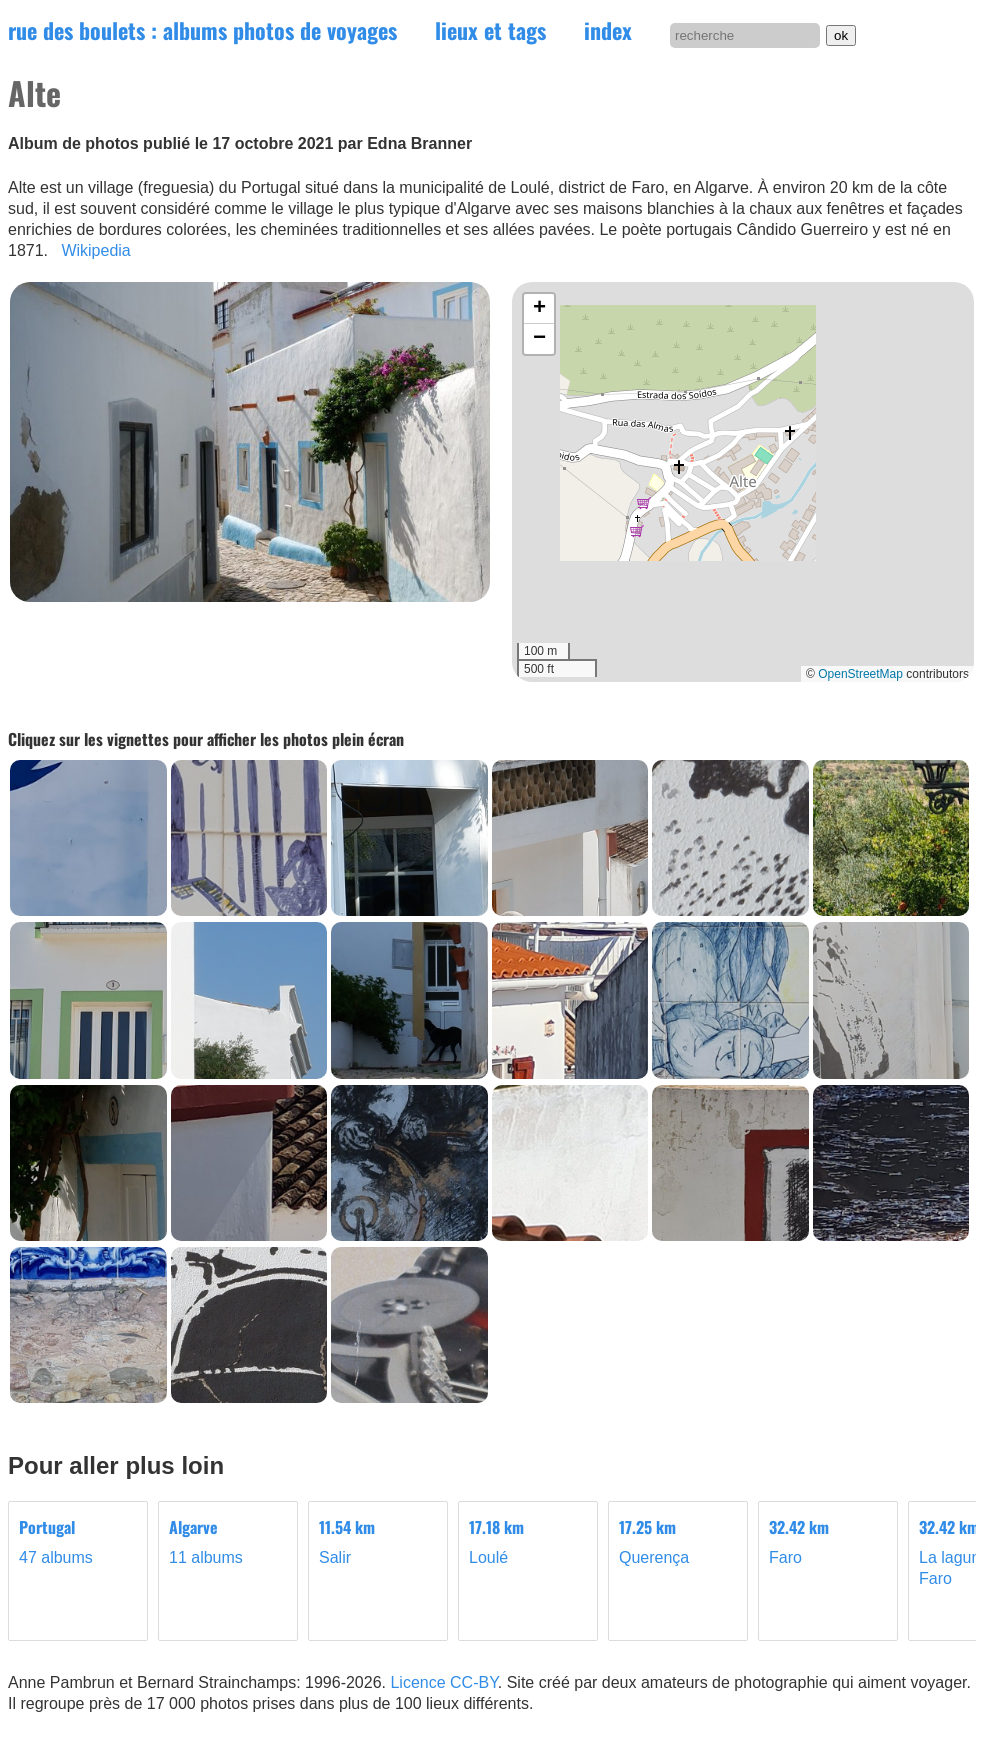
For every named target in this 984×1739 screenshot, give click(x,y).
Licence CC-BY (443, 1682)
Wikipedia (95, 250)
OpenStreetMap (860, 674)
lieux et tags (490, 30)
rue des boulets (202, 30)
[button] (539, 309)
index (608, 30)
